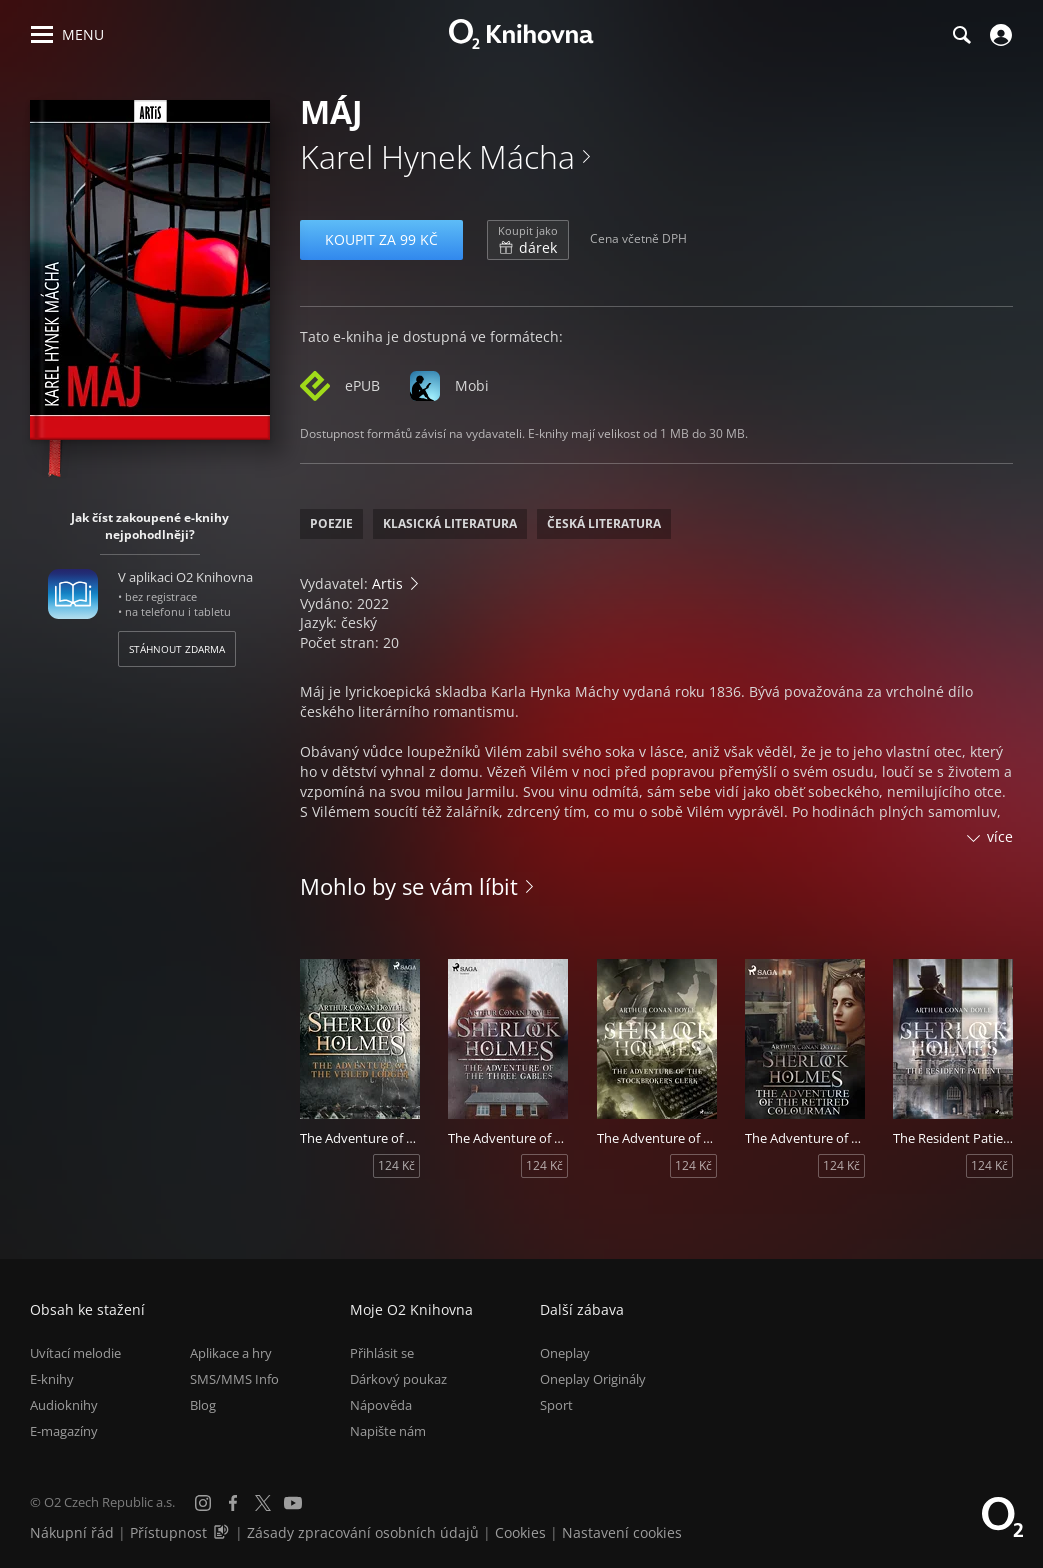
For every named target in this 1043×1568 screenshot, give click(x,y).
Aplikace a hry (231, 1353)
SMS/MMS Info (234, 1379)
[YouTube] (293, 1503)
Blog (203, 1405)
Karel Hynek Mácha (437, 156)
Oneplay (565, 1353)
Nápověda (381, 1405)
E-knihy (52, 1379)
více (1000, 836)
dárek (528, 240)
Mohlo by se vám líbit (409, 886)
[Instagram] (203, 1503)
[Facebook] (233, 1503)
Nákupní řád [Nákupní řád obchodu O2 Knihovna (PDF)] (72, 1532)
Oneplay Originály (593, 1379)
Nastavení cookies (622, 1532)
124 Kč (396, 1165)
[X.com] (263, 1503)
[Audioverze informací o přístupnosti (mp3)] (223, 1532)
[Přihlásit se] (998, 35)
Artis (387, 583)
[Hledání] (961, 35)
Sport (556, 1405)
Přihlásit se (382, 1353)
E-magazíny (64, 1431)
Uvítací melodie (75, 1353)
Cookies (520, 1532)
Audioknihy (64, 1405)
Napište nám (388, 1431)
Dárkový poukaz (398, 1379)
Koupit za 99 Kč (381, 239)
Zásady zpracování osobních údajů (363, 1532)
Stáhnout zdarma (177, 649)
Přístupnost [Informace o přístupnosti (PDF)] (168, 1532)
